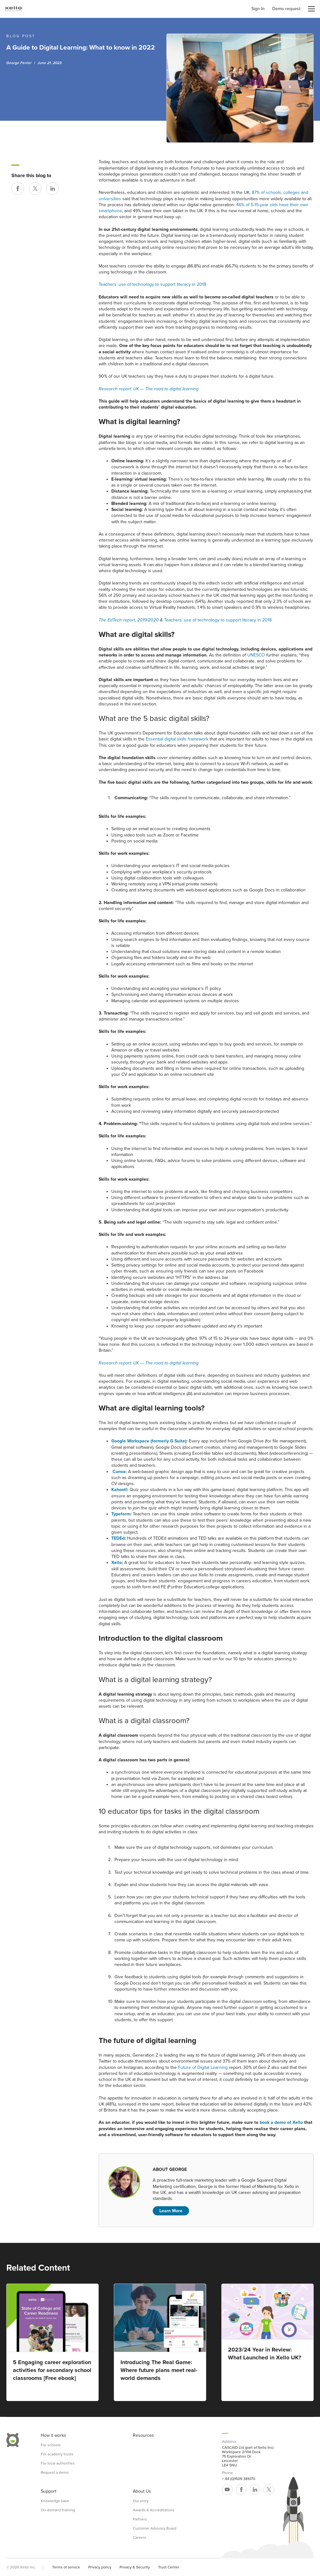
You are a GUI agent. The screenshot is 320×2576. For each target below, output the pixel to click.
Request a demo (55, 2472)
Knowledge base (55, 2501)
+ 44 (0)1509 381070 (238, 2479)
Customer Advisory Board (154, 2528)
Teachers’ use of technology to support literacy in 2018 (152, 284)
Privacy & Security (135, 2567)
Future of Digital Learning (203, 2067)
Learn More (170, 2211)
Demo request (286, 8)
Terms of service (66, 2567)
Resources (143, 2435)
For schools (51, 2445)
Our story (141, 2501)
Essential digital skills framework (177, 739)
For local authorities (58, 2463)
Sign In (258, 8)
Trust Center (168, 2567)
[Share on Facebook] (17, 188)
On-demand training (58, 2510)
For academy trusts (57, 2454)
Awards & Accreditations (154, 2510)
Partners (140, 2519)
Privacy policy (99, 2567)
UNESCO (256, 655)
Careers (139, 2537)
